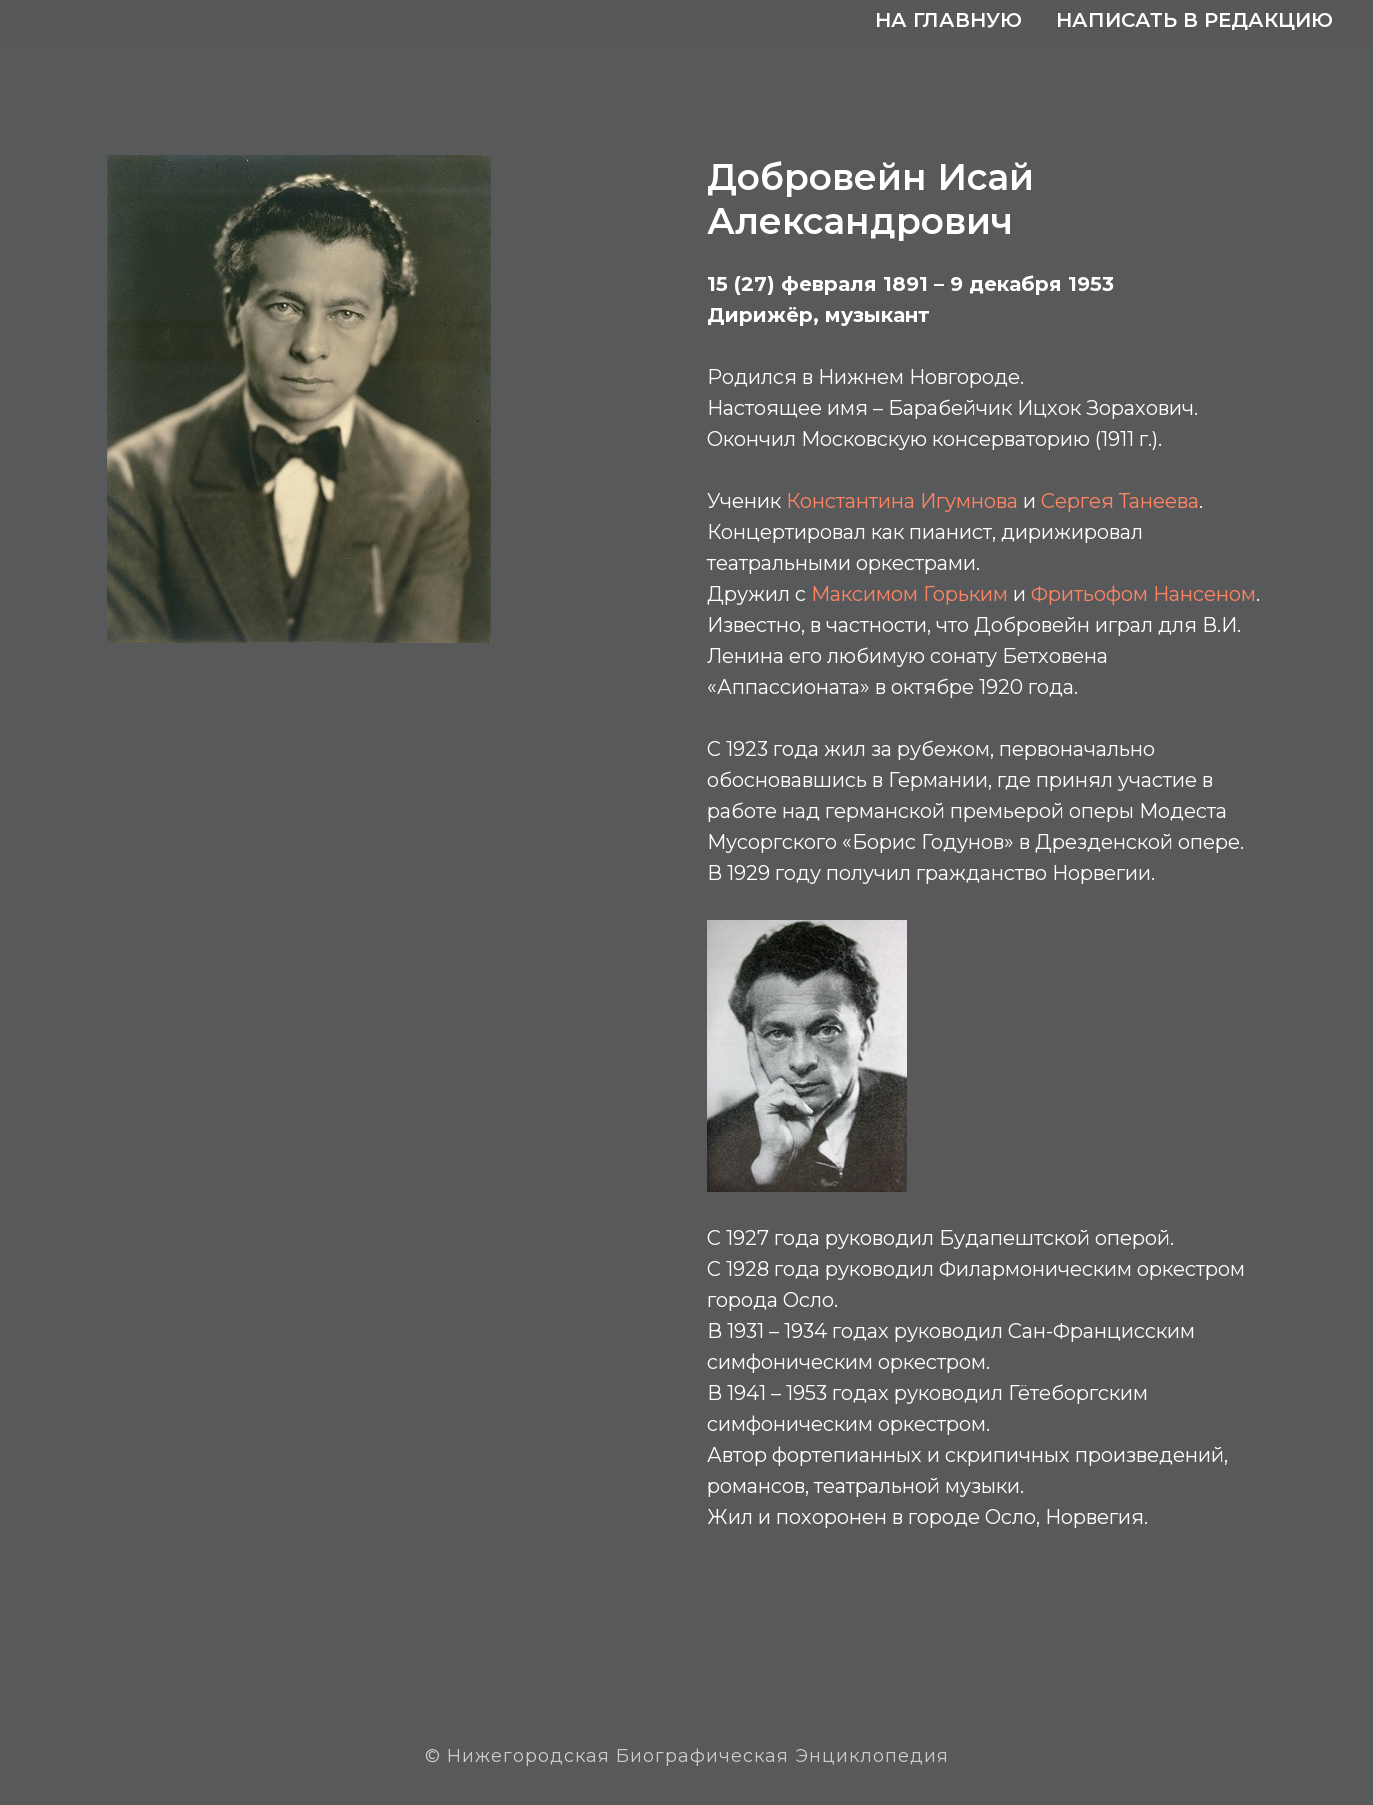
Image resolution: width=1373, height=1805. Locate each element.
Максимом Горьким (909, 594)
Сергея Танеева (1120, 501)
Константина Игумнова (902, 501)
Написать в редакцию (1194, 20)
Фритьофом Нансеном (1143, 594)
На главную (948, 20)
